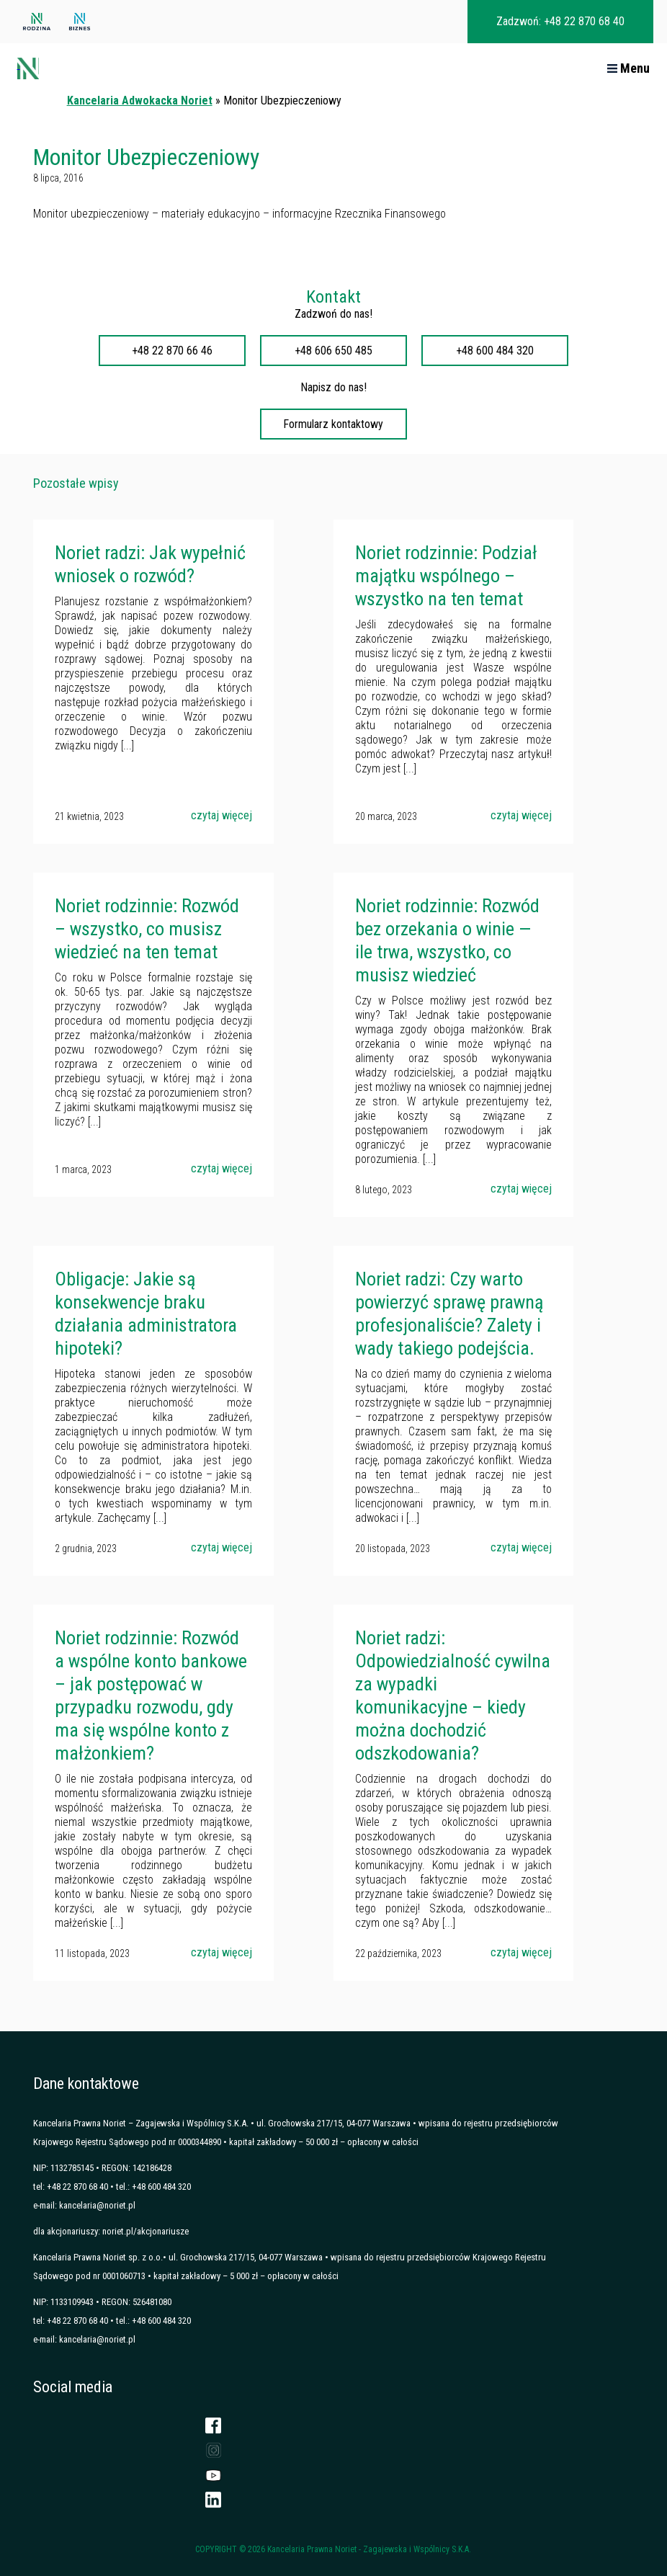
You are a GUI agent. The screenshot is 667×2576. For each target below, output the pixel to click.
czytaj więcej (221, 815)
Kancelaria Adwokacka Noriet (139, 100)
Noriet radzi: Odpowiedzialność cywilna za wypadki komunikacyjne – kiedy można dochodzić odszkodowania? (452, 1695)
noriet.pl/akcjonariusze (145, 2231)
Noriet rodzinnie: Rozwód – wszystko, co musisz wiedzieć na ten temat (147, 929)
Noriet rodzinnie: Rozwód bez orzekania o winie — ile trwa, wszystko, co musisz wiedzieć (447, 940)
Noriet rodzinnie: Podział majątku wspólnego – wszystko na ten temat (446, 576)
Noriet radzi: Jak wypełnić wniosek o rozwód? (150, 564)
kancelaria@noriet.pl (97, 2205)
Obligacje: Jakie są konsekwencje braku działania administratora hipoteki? (146, 1313)
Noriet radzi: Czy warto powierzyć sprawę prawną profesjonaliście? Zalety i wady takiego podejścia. (449, 1313)
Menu (628, 68)
